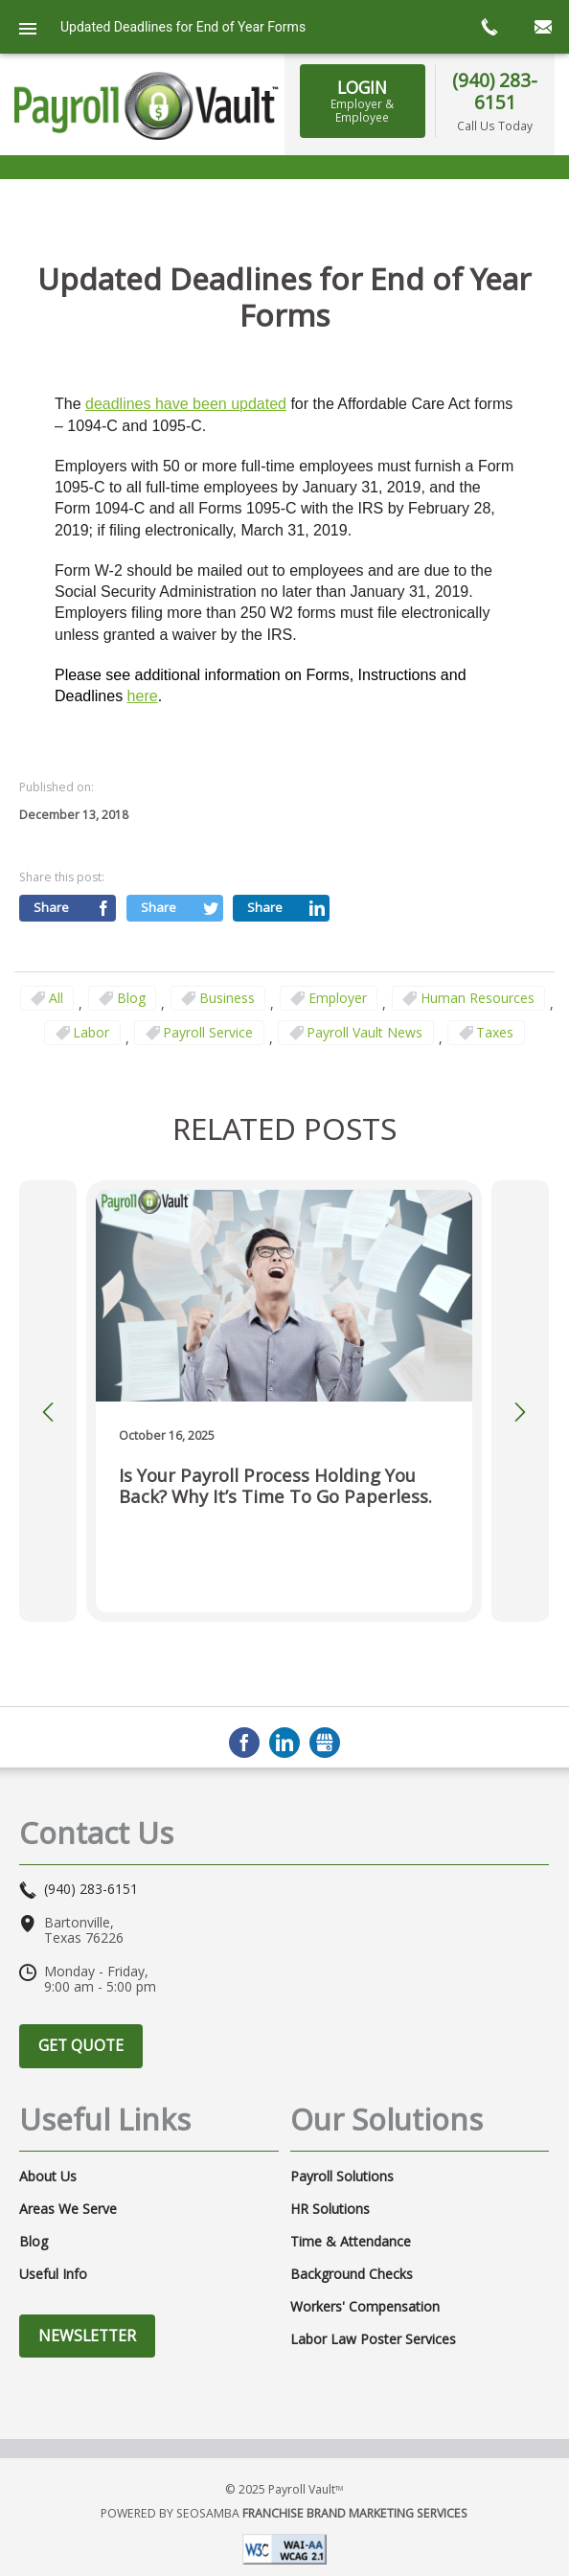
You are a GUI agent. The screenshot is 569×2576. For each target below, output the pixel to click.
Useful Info (53, 2274)
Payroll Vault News (364, 1032)
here (142, 696)
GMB (324, 1742)
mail (542, 27)
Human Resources (478, 998)
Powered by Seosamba (284, 2513)
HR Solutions (330, 2209)
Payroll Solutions (342, 2176)
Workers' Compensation (365, 2307)
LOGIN (362, 100)
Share (51, 907)
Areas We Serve (68, 2209)
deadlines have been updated (185, 404)
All (56, 998)
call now (488, 27)
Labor (91, 1032)
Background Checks (351, 2274)
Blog (131, 998)
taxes (494, 1032)
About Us (48, 2176)
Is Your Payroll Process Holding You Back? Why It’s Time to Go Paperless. (275, 1486)
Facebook (244, 1742)
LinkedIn (284, 1742)
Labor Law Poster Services (373, 2339)
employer (337, 998)
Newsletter (87, 2335)
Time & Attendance (350, 2241)
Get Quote (81, 2045)
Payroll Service (208, 1032)
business (227, 998)
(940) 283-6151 (494, 91)
